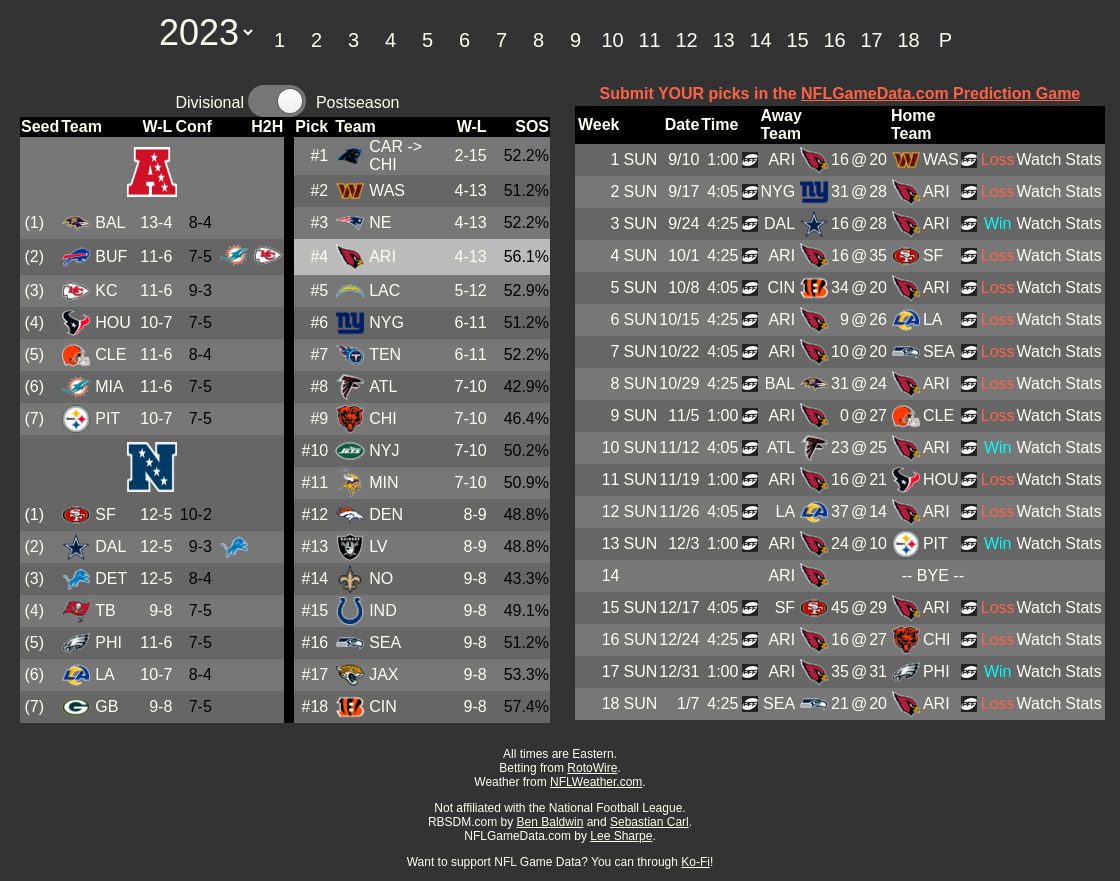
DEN (386, 514)
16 (834, 40)
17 (871, 40)
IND (383, 610)
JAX (383, 674)
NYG (386, 322)
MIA (109, 386)
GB (106, 706)
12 (686, 40)
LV (378, 546)
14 (760, 40)
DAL (110, 546)
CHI (383, 418)
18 (908, 40)
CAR (386, 146)
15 (797, 40)
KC (106, 290)
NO (381, 578)
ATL (383, 386)
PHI (108, 642)
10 (612, 40)
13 (723, 40)
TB (105, 610)
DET (111, 578)
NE (380, 222)
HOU (113, 322)
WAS (387, 190)
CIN (383, 706)
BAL (110, 222)
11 (649, 40)
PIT (107, 418)
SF (105, 514)
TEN (385, 354)
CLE (110, 354)
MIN (383, 482)
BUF (111, 256)
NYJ (384, 450)
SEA (385, 642)
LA (105, 674)
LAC (384, 290)
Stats (1083, 159)
